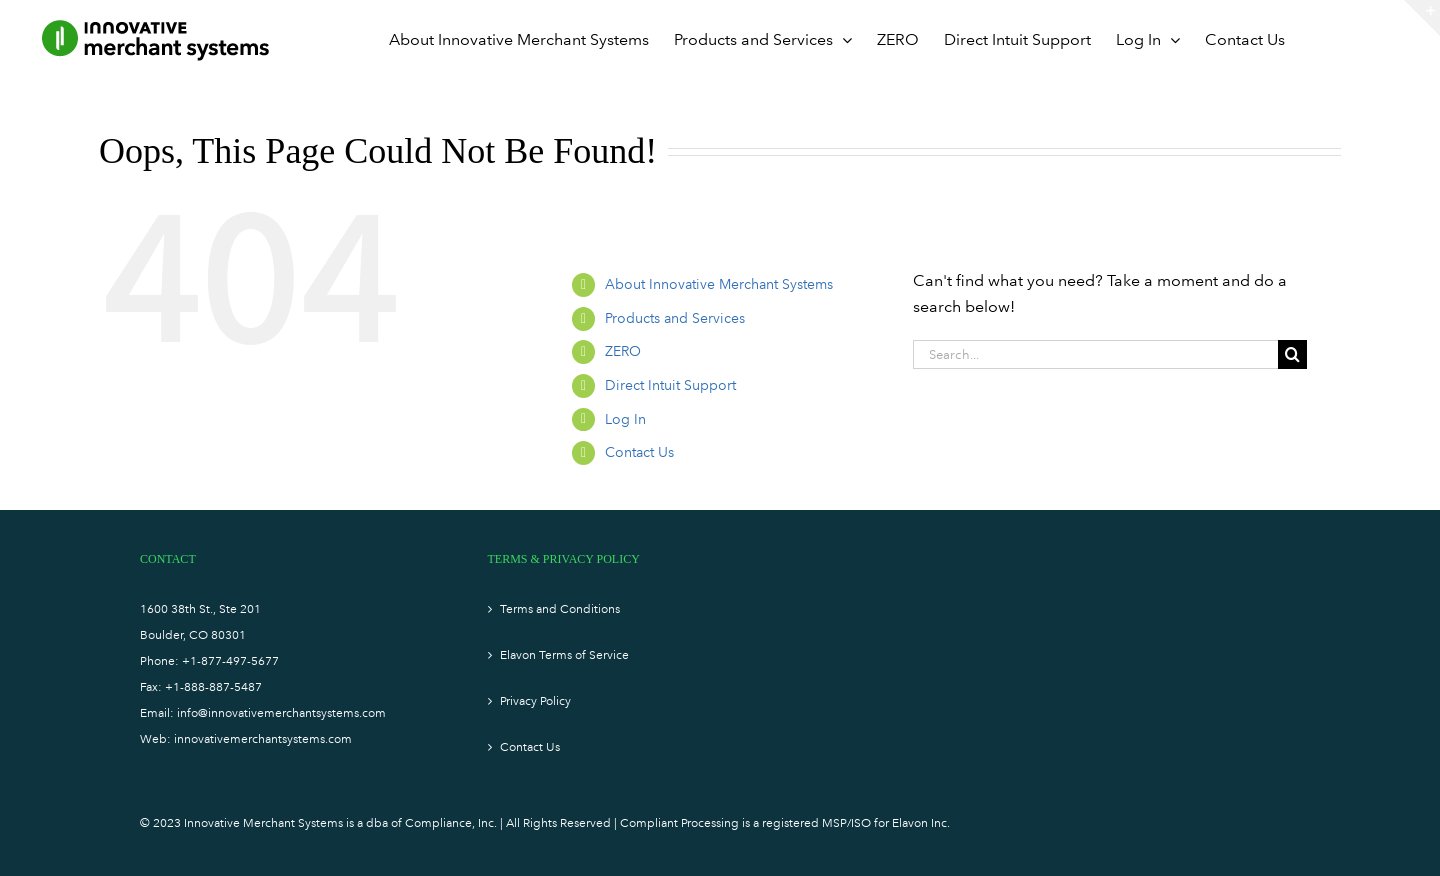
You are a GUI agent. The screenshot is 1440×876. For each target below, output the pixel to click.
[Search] (1292, 354)
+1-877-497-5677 (230, 661)
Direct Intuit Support (670, 385)
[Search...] (1095, 354)
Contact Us (639, 452)
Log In (625, 419)
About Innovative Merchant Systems (719, 284)
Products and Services (675, 318)
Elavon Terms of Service (564, 655)
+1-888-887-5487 (213, 687)
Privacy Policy (535, 701)
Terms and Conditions (560, 609)
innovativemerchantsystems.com (263, 739)
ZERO (623, 351)
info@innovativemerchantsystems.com (281, 713)
